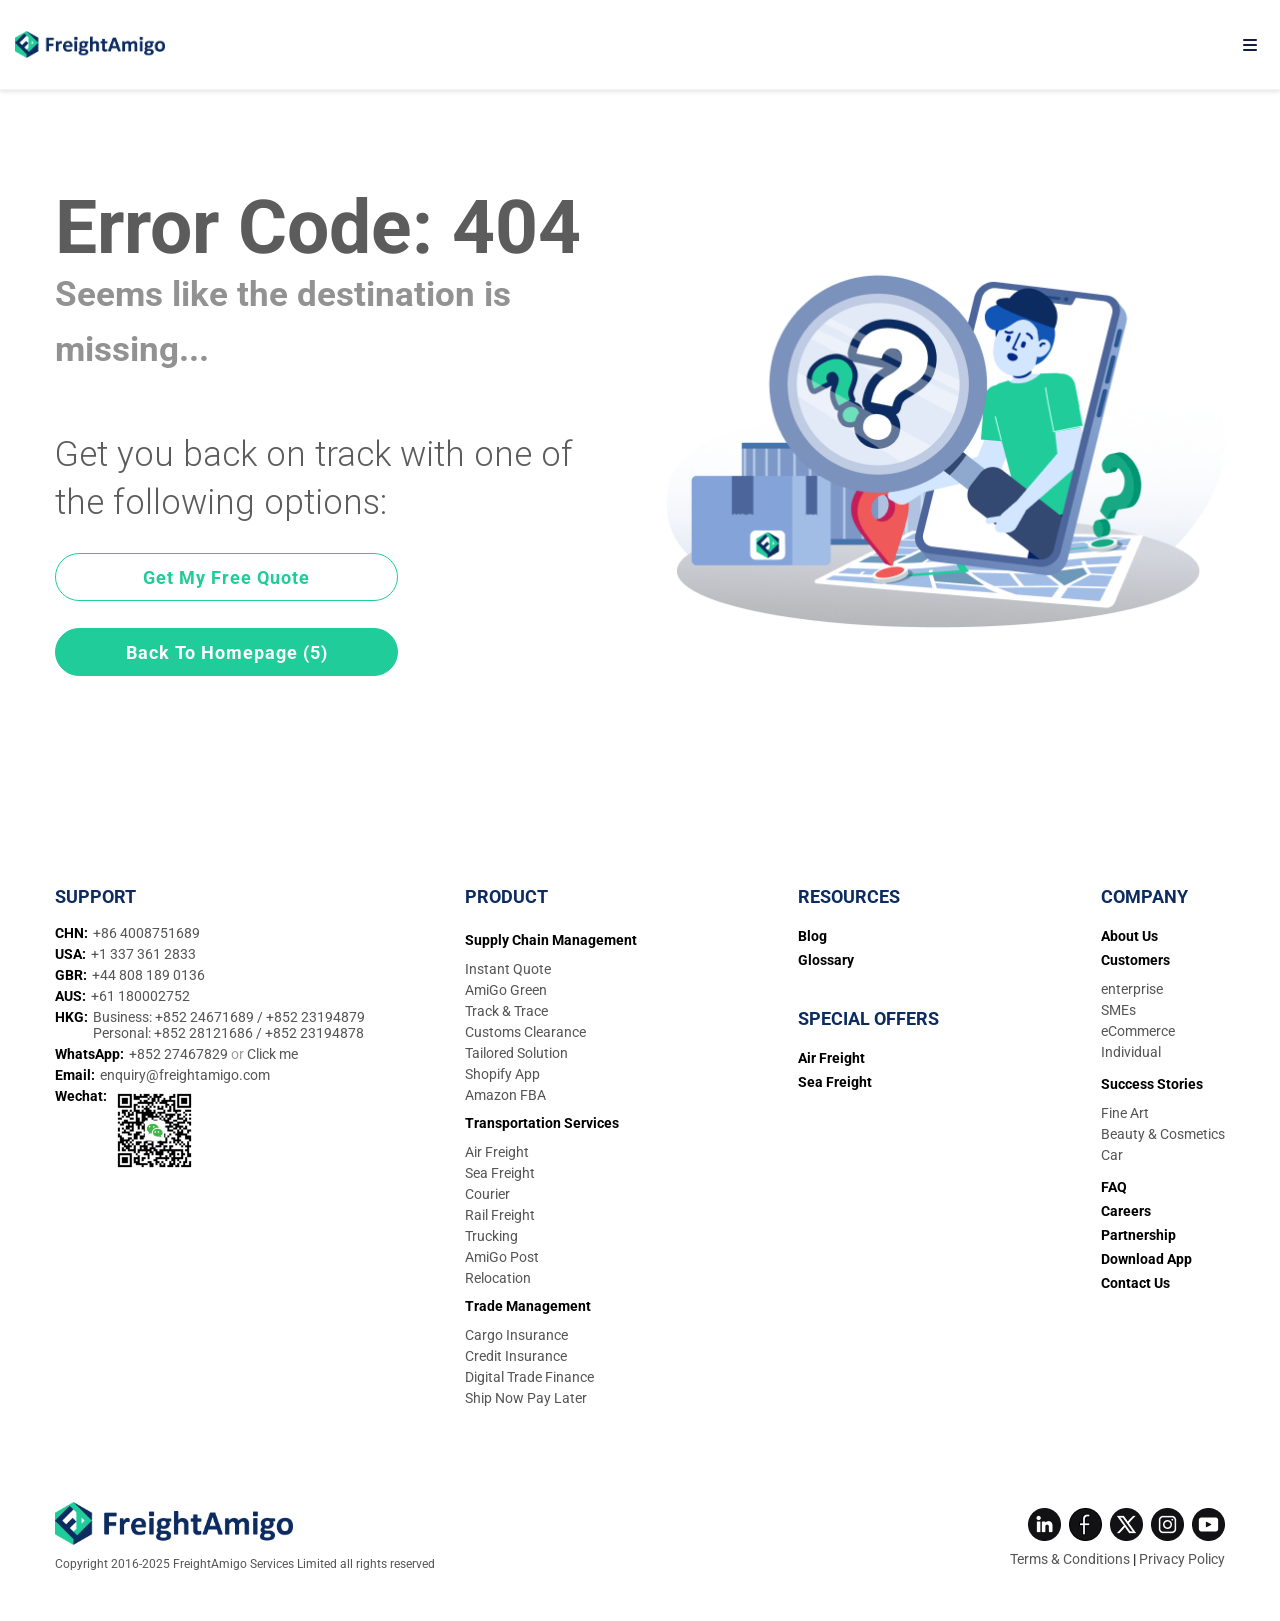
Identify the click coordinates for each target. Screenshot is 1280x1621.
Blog (812, 936)
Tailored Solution (516, 1053)
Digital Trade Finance (529, 1377)
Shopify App (502, 1074)
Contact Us (1135, 1283)
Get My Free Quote (226, 577)
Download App (1146, 1259)
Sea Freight (500, 1173)
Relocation (498, 1278)
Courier (487, 1194)
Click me (272, 1054)
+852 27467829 (180, 1054)
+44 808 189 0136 (148, 975)
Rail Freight (500, 1215)
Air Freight (497, 1152)
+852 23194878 (314, 1033)
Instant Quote (508, 969)
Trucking (491, 1236)
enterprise (1132, 989)
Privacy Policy (1182, 1559)
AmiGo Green (506, 990)
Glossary (826, 960)
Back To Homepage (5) (227, 652)
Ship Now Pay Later (526, 1398)
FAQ (1114, 1187)
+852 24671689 (206, 1017)
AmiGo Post (502, 1257)
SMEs (1118, 1010)
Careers (1126, 1211)
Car (1112, 1155)
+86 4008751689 (146, 933)
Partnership (1138, 1235)
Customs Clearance (525, 1032)
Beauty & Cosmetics (1163, 1134)
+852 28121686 (205, 1033)
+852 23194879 (315, 1017)
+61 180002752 (140, 996)
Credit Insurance (516, 1356)
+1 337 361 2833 (143, 954)
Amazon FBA (505, 1095)
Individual (1131, 1052)
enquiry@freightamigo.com (185, 1075)
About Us (1129, 936)
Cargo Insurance (516, 1335)
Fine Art (1125, 1113)
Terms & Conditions (1070, 1559)
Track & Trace (506, 1011)
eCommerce (1138, 1031)
